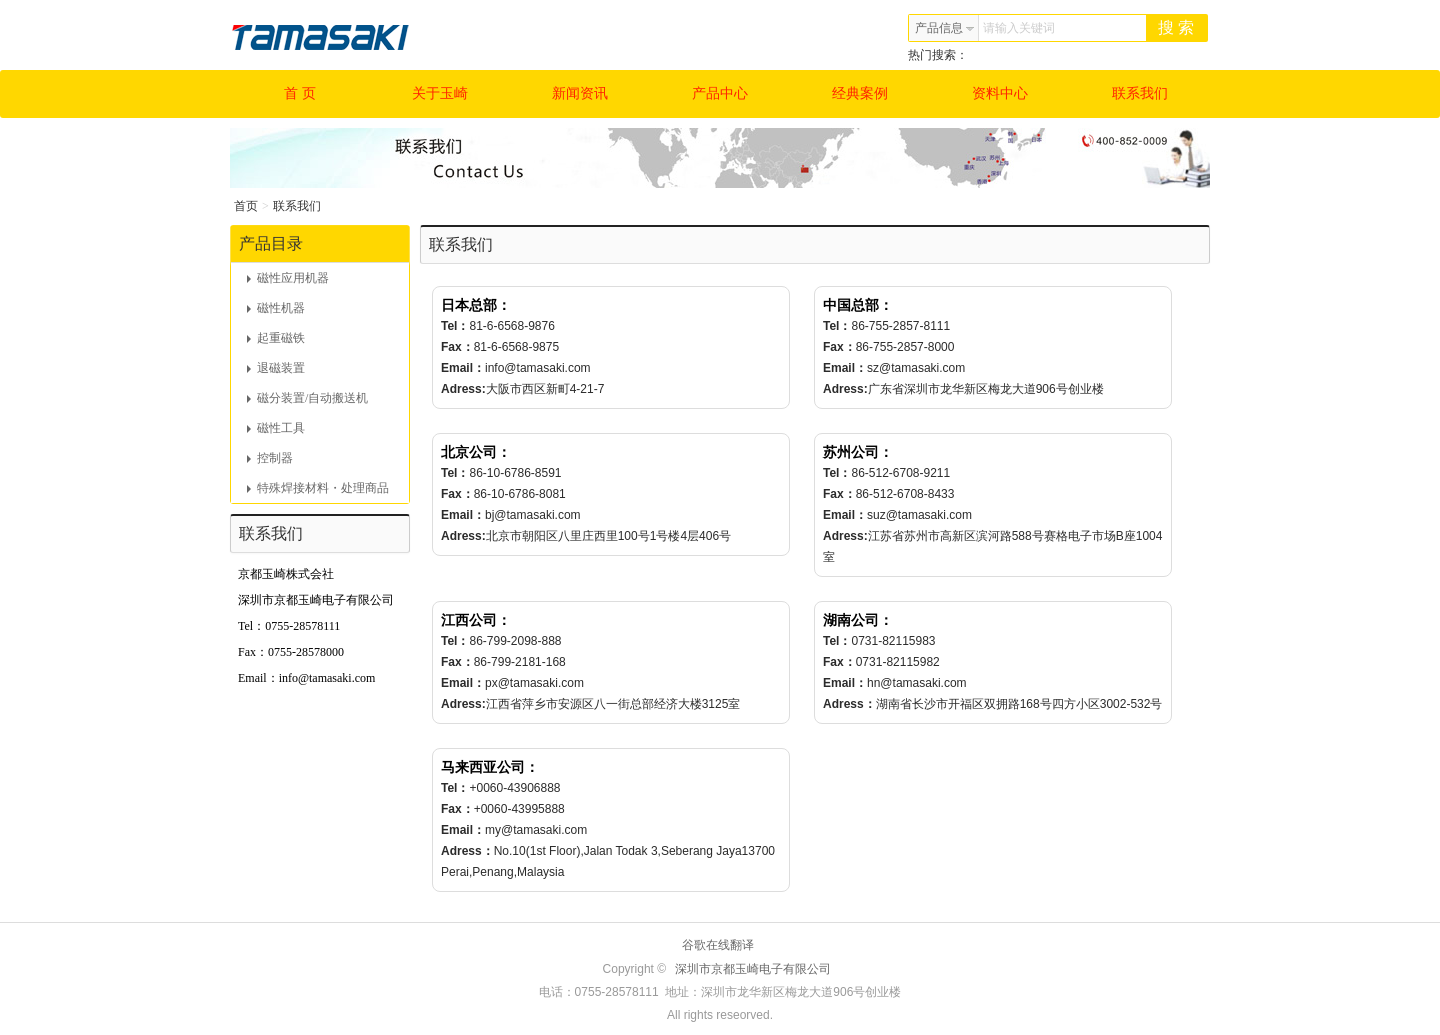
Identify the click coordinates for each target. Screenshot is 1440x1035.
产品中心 (720, 93)
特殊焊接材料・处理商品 (318, 488)
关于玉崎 (440, 93)
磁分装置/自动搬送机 (307, 398)
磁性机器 (276, 308)
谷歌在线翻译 (718, 945)
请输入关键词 (1019, 28)
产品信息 (945, 28)
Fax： (457, 347)
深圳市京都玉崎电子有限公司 (753, 969)
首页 (246, 206)
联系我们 (1140, 93)
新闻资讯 (580, 93)
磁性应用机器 (288, 278)
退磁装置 (276, 368)
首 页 (300, 93)
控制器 (270, 458)
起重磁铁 (276, 338)
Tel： (455, 326)
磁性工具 (276, 428)
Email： (463, 368)
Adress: (463, 389)
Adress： (849, 704)
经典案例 (860, 93)
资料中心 (1000, 93)
